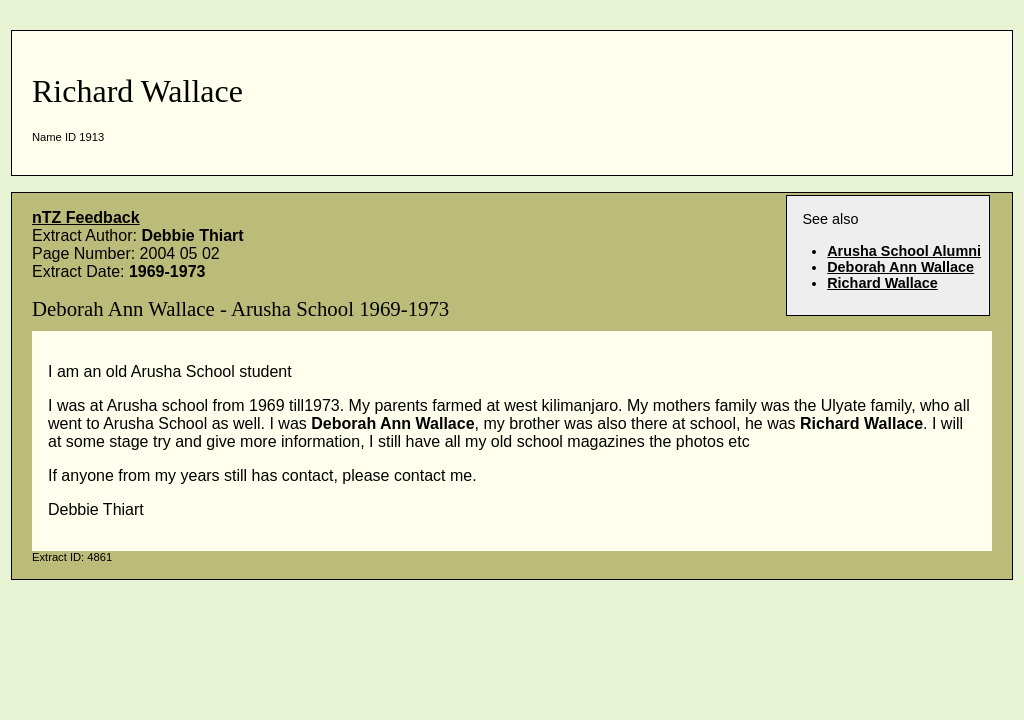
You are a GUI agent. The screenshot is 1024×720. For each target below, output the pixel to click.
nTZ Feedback (86, 217)
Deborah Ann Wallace (900, 267)
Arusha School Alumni (904, 251)
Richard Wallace (882, 283)
